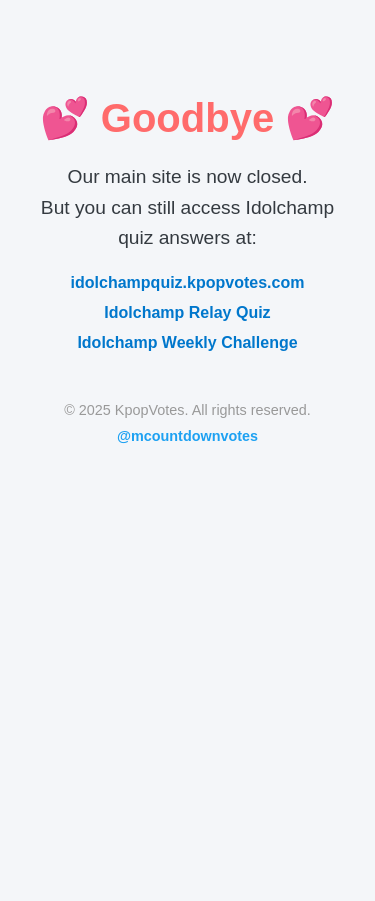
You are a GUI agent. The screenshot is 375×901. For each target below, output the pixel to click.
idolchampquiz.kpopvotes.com (188, 282)
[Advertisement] (187, 658)
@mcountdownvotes (187, 436)
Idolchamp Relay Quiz (187, 312)
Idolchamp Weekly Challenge (187, 342)
